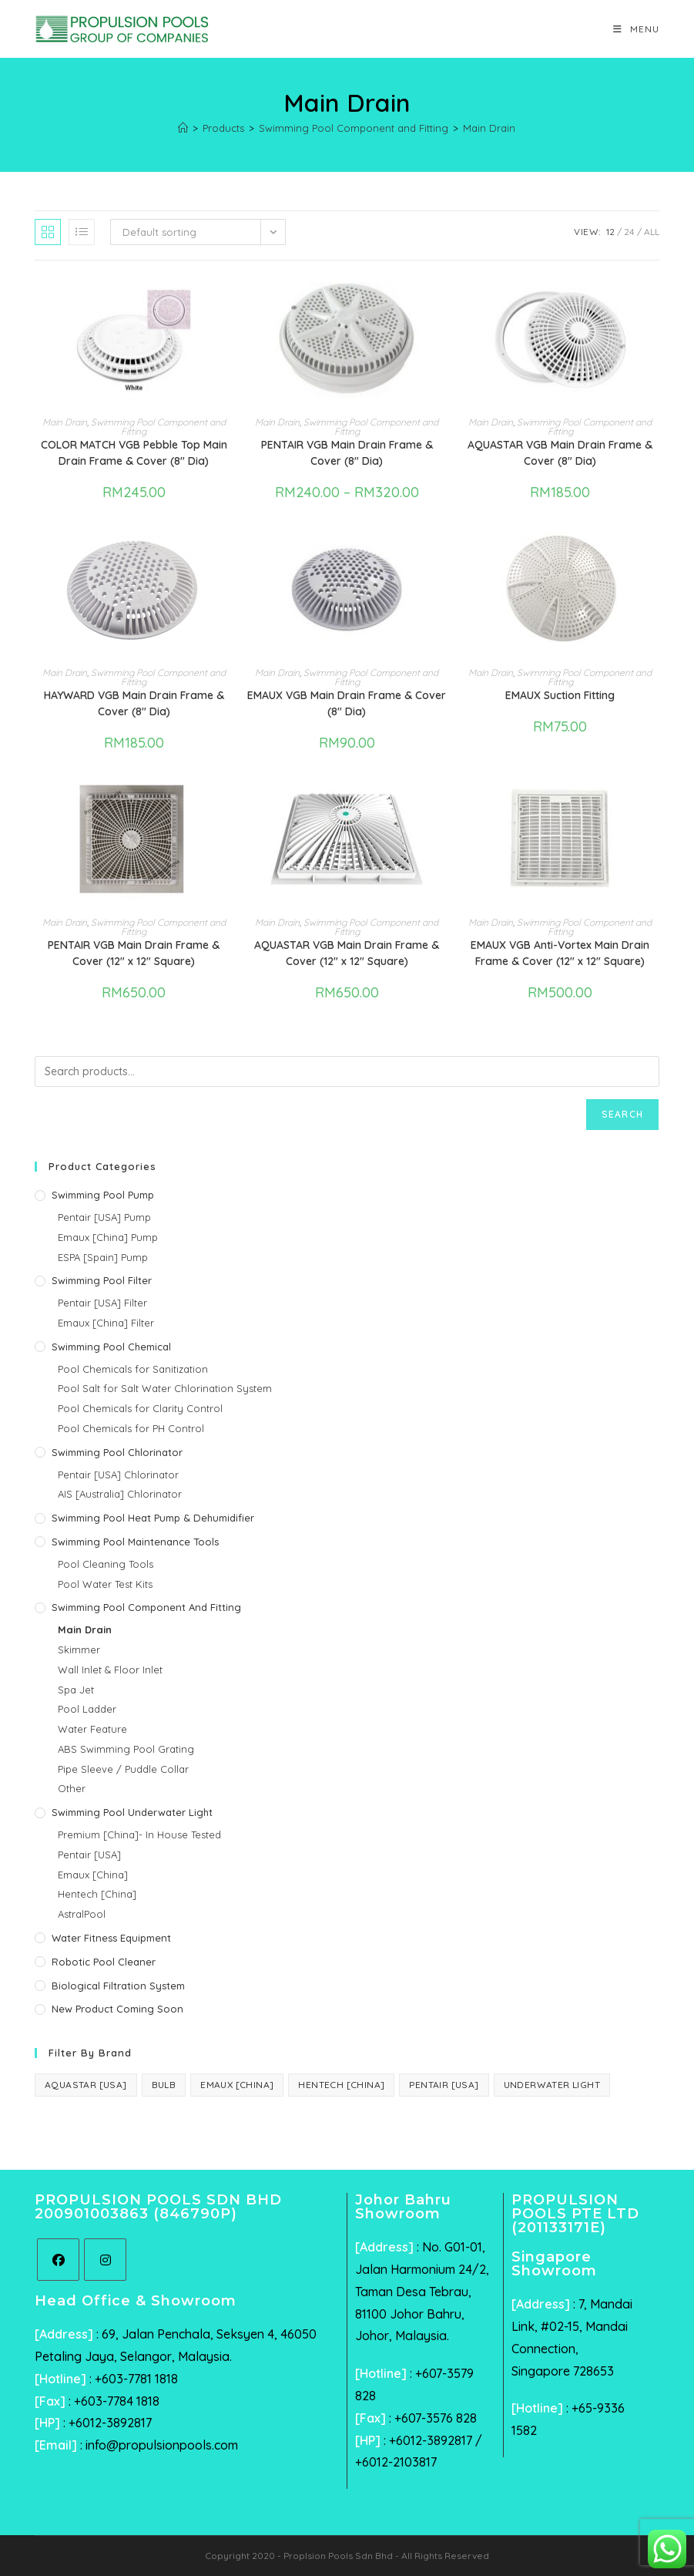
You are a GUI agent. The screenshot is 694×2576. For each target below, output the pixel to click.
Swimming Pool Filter (102, 1280)
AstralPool (82, 1914)
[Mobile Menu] (636, 29)
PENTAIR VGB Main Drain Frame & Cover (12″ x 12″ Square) (134, 953)
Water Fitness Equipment (111, 1938)
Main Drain (489, 128)
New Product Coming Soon (117, 2009)
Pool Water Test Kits (105, 1584)
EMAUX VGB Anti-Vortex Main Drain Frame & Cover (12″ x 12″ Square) (560, 953)
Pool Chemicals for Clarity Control (140, 1408)
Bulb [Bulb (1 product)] (164, 2084)
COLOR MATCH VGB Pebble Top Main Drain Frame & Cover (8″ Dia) (134, 453)
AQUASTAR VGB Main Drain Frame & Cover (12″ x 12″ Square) (346, 953)
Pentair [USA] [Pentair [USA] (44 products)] (443, 2084)
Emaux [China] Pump (108, 1237)
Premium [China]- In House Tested (139, 1834)
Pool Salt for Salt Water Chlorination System (165, 1388)
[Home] (183, 128)
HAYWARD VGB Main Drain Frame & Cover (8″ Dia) (134, 703)
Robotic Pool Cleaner (104, 1962)
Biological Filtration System (118, 1985)
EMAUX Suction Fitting (560, 695)
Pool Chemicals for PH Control (131, 1428)
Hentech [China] (97, 1894)
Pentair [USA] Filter (102, 1302)
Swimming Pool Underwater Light (132, 1812)
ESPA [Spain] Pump (103, 1257)
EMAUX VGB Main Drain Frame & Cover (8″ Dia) (346, 703)
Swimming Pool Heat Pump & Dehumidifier (153, 1518)
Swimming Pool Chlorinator (117, 1452)
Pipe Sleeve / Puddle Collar (123, 1769)
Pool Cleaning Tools (105, 1564)
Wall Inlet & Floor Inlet (110, 1669)
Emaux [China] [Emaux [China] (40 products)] (236, 2084)
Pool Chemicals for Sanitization (133, 1369)
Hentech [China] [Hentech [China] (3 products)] (341, 2084)
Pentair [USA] (89, 1854)
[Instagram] (105, 2259)
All (651, 231)
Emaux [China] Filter (106, 1323)
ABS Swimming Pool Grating (126, 1749)
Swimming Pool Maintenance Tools (135, 1541)
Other (71, 1788)
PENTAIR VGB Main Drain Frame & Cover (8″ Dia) (347, 453)
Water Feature (92, 1729)
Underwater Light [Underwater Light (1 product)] (552, 2084)
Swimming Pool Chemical (111, 1346)
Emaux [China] (93, 1874)
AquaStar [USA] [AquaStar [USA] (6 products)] (86, 2084)
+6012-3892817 (110, 2422)
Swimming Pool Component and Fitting (158, 426)
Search (622, 1114)
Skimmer (79, 1649)
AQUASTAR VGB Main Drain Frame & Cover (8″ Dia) (560, 453)
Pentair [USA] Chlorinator (118, 1474)
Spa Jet (76, 1689)
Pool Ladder (87, 1709)
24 (629, 231)
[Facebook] (58, 2259)
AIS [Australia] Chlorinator (120, 1494)
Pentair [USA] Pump (104, 1217)
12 (610, 231)
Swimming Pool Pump (103, 1195)
